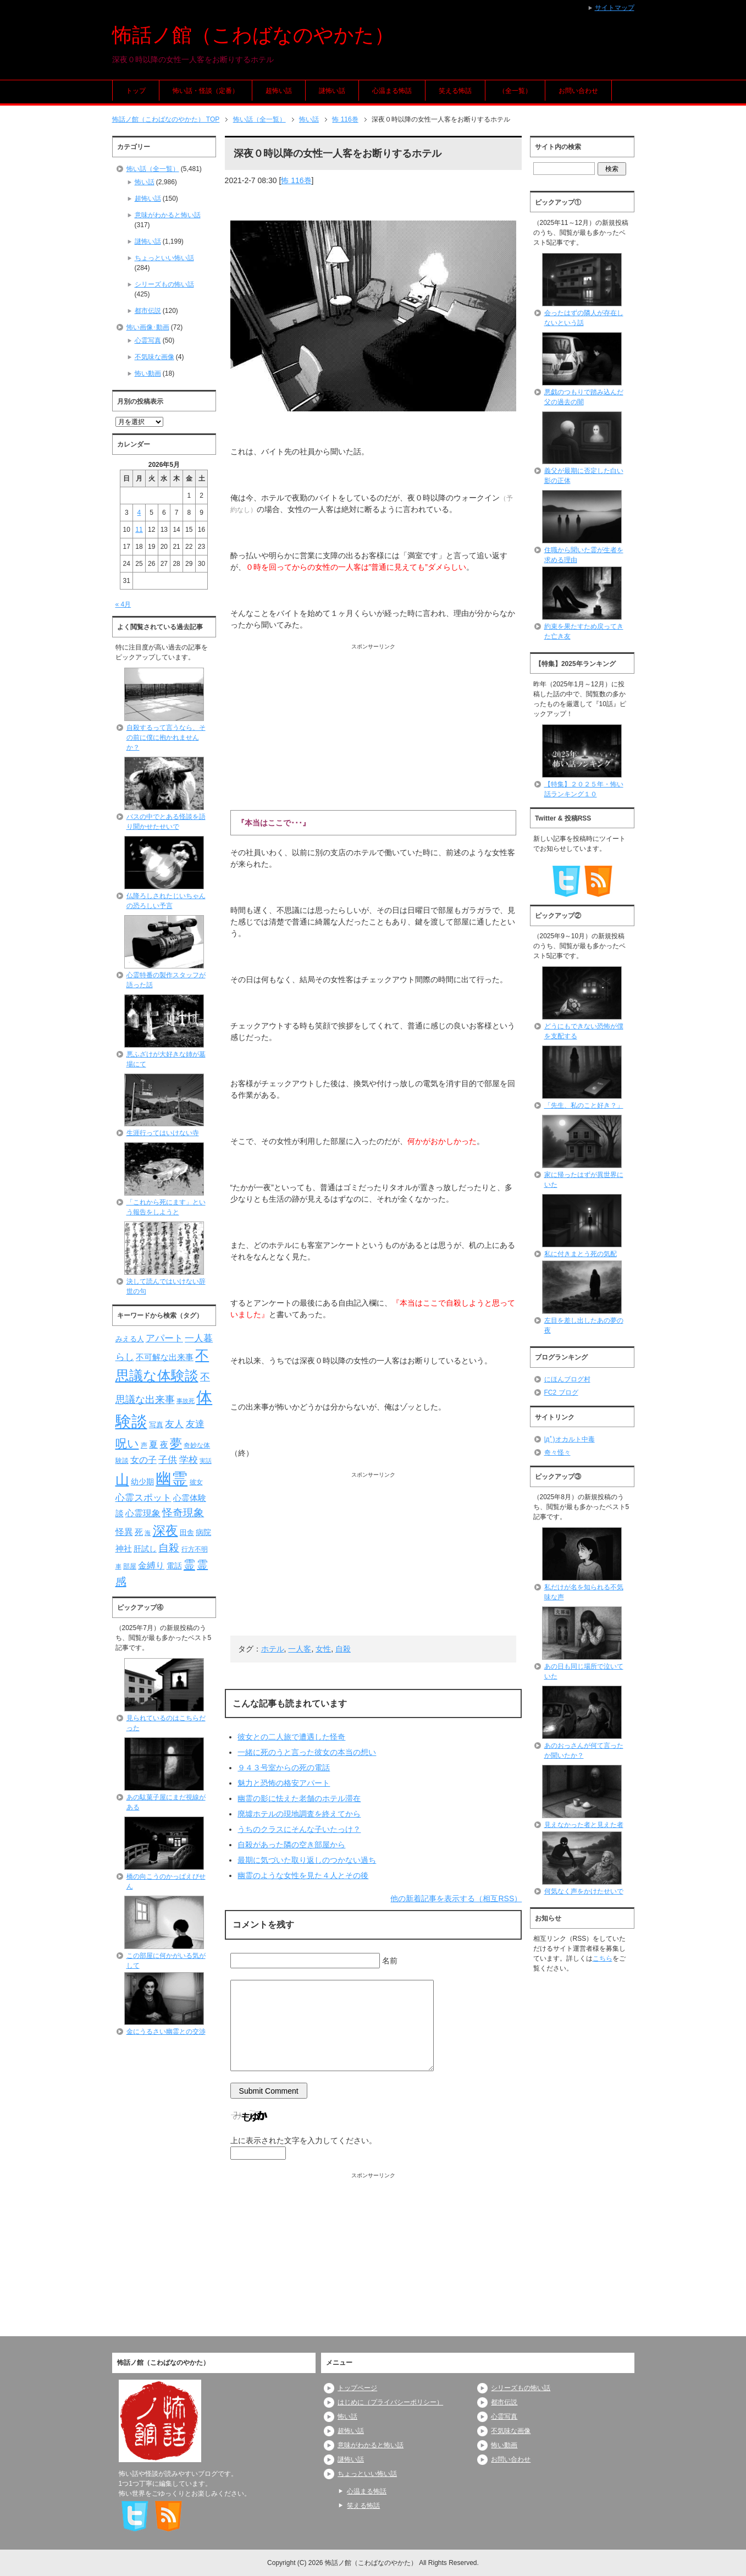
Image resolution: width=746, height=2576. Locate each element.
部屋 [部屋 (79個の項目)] (129, 1566)
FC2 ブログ (561, 1392)
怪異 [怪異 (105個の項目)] (124, 1532)
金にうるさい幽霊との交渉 (166, 2031)
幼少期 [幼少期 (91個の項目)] (142, 1481)
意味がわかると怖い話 (168, 215)
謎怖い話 (332, 91)
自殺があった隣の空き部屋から (291, 1844)
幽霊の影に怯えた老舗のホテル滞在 (299, 1798)
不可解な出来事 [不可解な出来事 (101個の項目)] (165, 1357)
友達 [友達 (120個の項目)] (195, 1424)
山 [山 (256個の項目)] (122, 1479)
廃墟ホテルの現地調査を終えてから (299, 1813)
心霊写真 (148, 340)
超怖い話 (279, 91)
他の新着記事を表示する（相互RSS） (456, 1898)
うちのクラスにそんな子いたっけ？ (299, 1829)
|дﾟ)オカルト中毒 (569, 1439)
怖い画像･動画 (147, 327)
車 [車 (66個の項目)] (118, 1566)
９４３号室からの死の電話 (283, 1767)
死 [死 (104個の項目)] (139, 1532)
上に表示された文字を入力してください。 (303, 2140)
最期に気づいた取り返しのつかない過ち (306, 1860)
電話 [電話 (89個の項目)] (174, 1566)
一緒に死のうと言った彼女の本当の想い (306, 1752)
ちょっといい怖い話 (164, 258)
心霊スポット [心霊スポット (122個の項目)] (143, 1497)
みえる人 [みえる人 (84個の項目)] (129, 1339)
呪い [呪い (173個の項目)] (127, 1443)
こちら (602, 1958)
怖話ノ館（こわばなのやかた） (253, 35)
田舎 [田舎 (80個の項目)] (187, 1533)
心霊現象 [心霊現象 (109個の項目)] (143, 1513)
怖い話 (144, 182)
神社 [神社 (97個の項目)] (123, 1548)
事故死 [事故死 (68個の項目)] (185, 1400)
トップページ (357, 2388)
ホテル (272, 1648)
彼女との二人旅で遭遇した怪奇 (291, 1736)
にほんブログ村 (567, 1379)
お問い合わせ (578, 91)
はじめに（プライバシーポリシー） (390, 2402)
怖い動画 (148, 373)
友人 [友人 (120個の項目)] (174, 1424)
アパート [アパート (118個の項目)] (164, 1338)
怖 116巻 (296, 180)
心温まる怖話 (392, 91)
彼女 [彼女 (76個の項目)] (196, 1482)
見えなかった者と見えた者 (583, 1825)
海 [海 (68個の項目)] (148, 1532)
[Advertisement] (373, 728)
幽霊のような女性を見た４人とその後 (302, 1875)
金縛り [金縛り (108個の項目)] (151, 1565)
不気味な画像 (154, 357)
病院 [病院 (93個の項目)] (203, 1532)
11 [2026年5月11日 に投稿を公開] (138, 529)
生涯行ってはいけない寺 (162, 1133)
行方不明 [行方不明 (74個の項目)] (194, 1549)
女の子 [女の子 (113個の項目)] (143, 1460)
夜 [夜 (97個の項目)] (164, 1444)
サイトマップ (614, 8)
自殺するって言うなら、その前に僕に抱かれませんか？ (166, 737)
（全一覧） (515, 91)
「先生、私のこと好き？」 (583, 1105)
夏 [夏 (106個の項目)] (153, 1444)
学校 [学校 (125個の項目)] (188, 1459)
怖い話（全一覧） (152, 169)
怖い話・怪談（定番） (206, 91)
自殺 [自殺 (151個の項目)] (168, 1548)
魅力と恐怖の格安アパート (283, 1783)
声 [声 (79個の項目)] (144, 1445)
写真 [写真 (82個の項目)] (156, 1425)
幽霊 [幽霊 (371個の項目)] (171, 1478)
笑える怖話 (455, 91)
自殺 (343, 1648)
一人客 (299, 1648)
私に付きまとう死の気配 (580, 1254)
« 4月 (123, 604)
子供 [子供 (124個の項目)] (167, 1459)
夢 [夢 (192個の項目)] (176, 1443)
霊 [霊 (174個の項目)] (189, 1564)
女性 (323, 1648)
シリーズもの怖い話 (164, 284)
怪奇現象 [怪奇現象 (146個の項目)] (183, 1512)
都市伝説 (148, 311)
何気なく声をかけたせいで (583, 1891)
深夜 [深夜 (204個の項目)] (165, 1530)
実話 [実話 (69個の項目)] (206, 1460)
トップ (136, 91)
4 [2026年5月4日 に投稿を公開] (139, 512)
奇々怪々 (557, 1452)
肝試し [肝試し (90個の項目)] (145, 1548)
